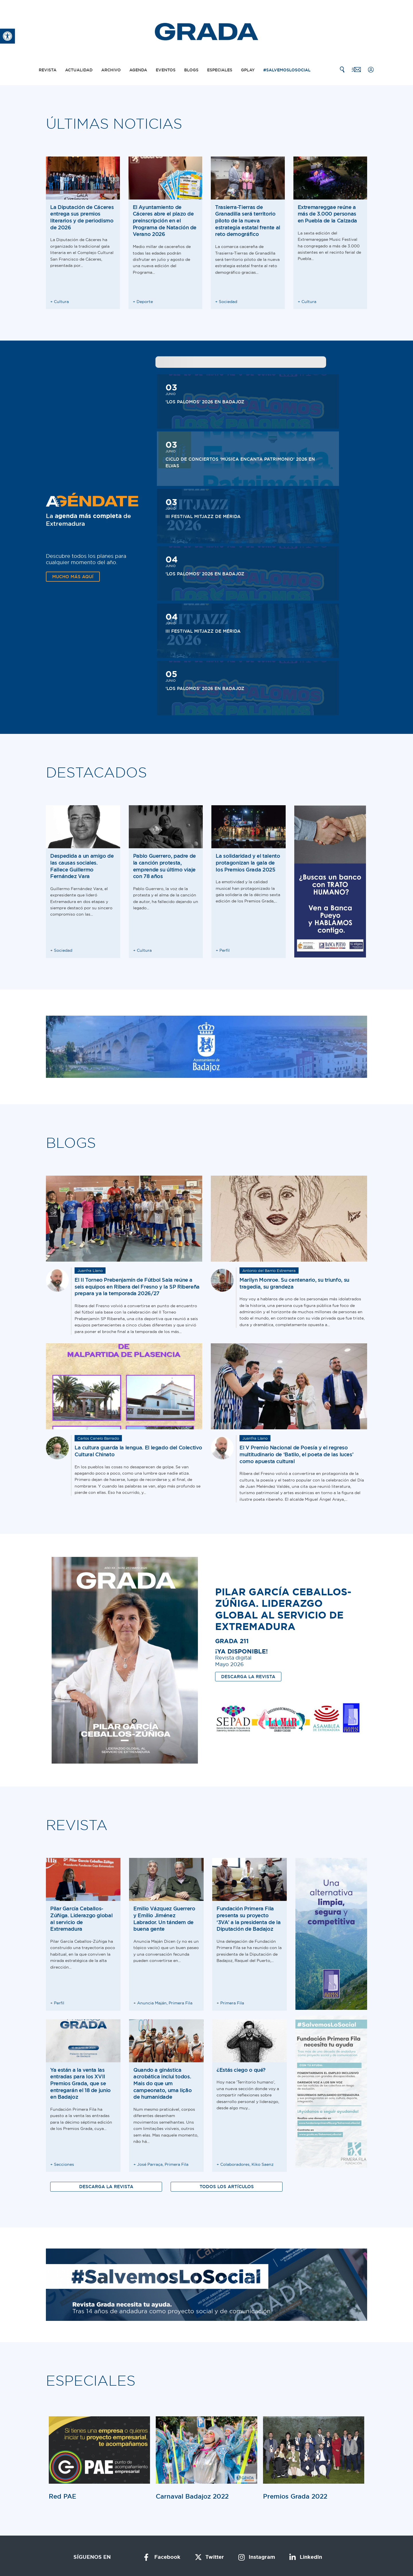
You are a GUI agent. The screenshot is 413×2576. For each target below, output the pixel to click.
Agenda (138, 70)
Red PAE (62, 2304)
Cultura (61, 301)
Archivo (111, 70)
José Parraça (150, 1971)
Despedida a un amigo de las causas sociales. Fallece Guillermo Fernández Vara (82, 673)
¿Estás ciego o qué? (241, 1877)
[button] (7, 36)
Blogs (191, 70)
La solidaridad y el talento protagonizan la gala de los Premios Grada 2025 (248, 670)
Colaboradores (235, 1971)
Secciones (64, 1971)
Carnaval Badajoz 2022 (192, 2304)
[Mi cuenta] (371, 69)
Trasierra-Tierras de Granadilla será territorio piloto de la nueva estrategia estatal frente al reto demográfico (247, 221)
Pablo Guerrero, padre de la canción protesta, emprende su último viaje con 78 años (164, 673)
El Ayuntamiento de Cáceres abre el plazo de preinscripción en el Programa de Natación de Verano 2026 (165, 221)
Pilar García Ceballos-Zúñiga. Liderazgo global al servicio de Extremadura (81, 1726)
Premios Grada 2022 (295, 2304)
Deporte (145, 301)
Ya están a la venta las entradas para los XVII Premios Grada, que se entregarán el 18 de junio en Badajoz (80, 1891)
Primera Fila (180, 1810)
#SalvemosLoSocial (287, 70)
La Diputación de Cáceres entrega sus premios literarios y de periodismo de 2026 (82, 217)
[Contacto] (356, 69)
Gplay (248, 70)
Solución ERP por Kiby (206, 2557)
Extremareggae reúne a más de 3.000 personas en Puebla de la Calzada (327, 214)
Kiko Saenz (263, 1971)
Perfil (224, 757)
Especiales (219, 70)
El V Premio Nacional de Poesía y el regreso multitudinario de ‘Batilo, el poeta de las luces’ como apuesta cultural (296, 1262)
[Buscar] (342, 69)
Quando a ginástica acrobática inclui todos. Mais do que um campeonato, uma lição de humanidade (162, 1891)
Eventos (166, 70)
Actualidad (79, 70)
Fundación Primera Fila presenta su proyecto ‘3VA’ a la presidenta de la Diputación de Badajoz (248, 1726)
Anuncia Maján (152, 1810)
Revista (48, 70)
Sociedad (228, 301)
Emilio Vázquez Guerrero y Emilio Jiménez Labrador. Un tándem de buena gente (164, 1726)
